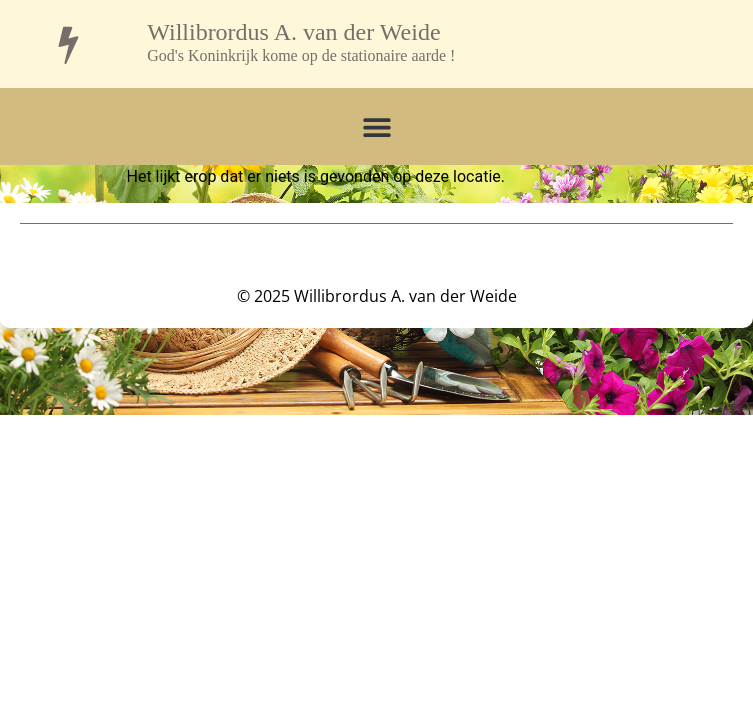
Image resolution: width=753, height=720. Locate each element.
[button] (376, 126)
